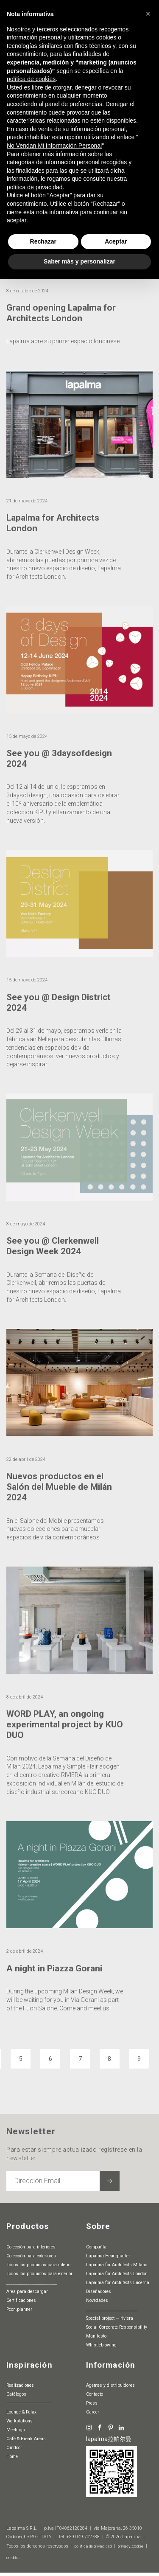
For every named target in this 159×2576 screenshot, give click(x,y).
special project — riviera (109, 2318)
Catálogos (16, 2394)
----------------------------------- (28, 2403)
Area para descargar (27, 2291)
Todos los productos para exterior (39, 2273)
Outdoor (14, 2448)
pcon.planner (19, 2309)
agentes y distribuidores (110, 2385)
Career (92, 2412)
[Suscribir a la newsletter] (110, 2181)
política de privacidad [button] (35, 187)
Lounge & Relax (21, 2412)
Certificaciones (21, 2300)
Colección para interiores (31, 2247)
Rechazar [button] (43, 241)
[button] (148, 13)
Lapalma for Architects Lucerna (117, 2282)
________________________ (31, 2282)
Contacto (94, 2394)
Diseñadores (98, 2291)
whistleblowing (101, 2345)
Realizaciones (20, 2385)
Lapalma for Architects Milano (116, 2265)
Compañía (96, 2247)
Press (92, 2403)
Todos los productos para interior (39, 2265)
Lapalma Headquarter (108, 2256)
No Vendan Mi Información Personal (54, 145)
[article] (79, 489)
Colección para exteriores (31, 2256)
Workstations (19, 2421)
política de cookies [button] (31, 79)
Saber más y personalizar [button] (79, 261)
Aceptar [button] (116, 241)
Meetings (15, 2430)
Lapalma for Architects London (117, 2273)
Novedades (97, 2300)
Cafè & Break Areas (26, 2439)
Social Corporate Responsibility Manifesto (116, 2331)
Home (12, 2457)
